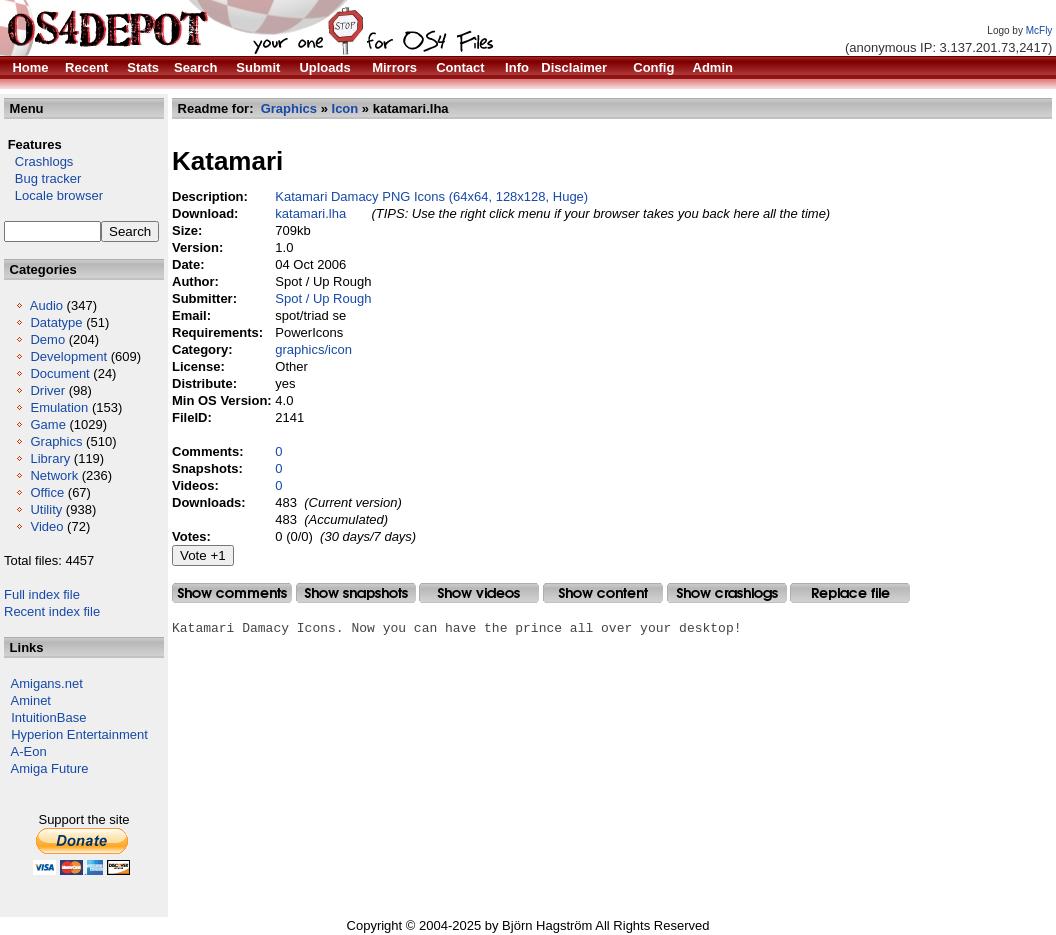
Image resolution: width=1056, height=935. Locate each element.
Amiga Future (50, 768)
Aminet (31, 700)
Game (47, 424)
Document (59, 373)
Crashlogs (38, 161)
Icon (345, 108)
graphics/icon (313, 349)
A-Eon (29, 751)
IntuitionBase (48, 717)
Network (54, 475)
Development (68, 356)
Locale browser (53, 195)
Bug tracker (42, 178)
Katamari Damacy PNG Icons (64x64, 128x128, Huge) (431, 196)
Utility (46, 509)
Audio (46, 305)
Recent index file (52, 611)
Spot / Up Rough (323, 298)
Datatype (56, 322)
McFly (1039, 30)
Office (47, 492)
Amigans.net (47, 683)
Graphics (56, 441)
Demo (47, 339)
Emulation (59, 407)
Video (46, 526)
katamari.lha (310, 213)
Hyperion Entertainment (79, 734)
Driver (47, 390)
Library (50, 458)
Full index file (42, 594)
